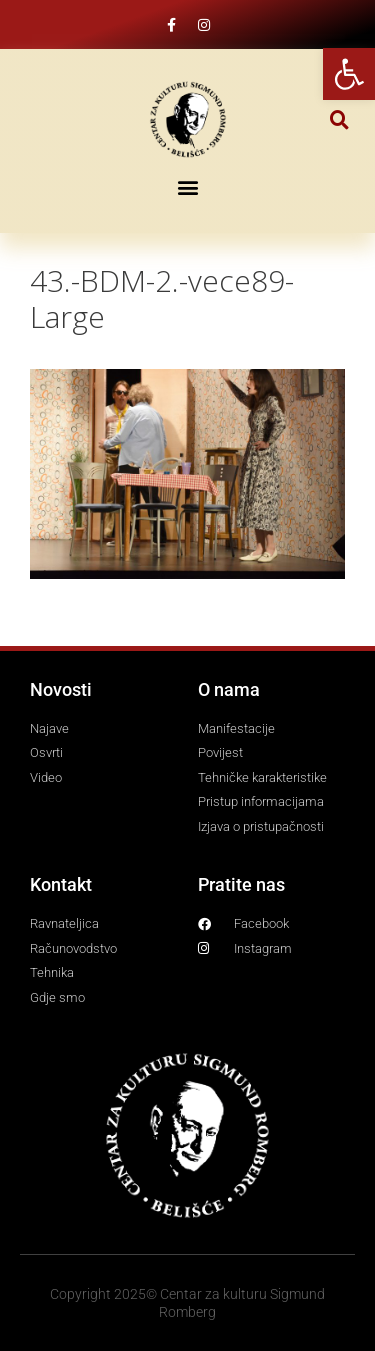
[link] (349, 74)
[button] (339, 119)
